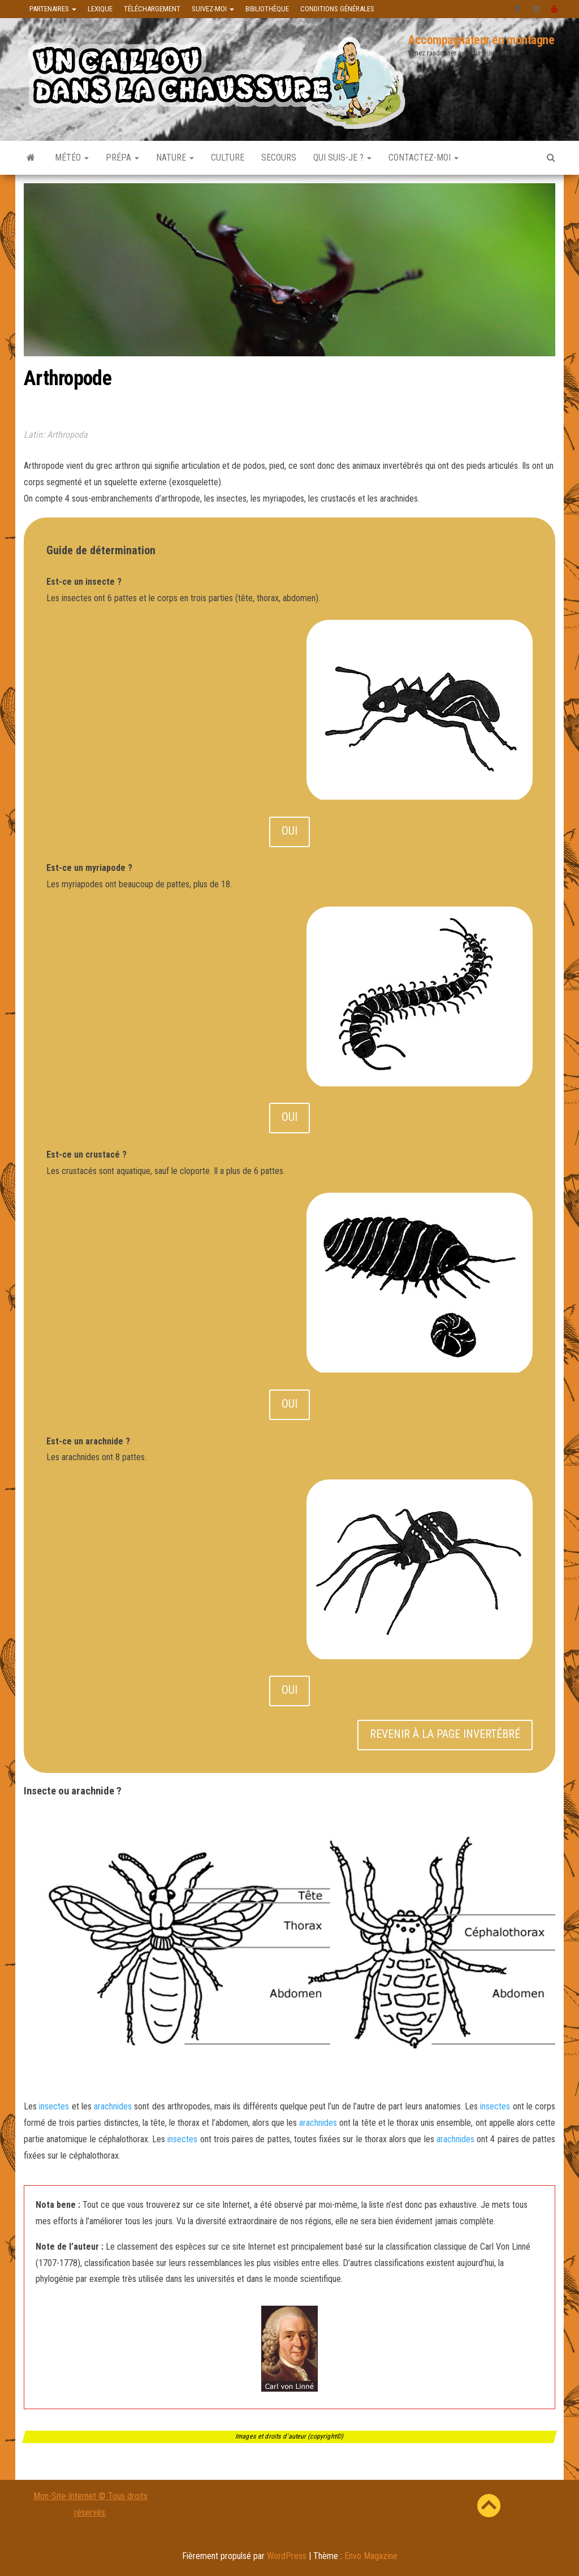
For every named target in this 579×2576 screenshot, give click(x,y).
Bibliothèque (267, 9)
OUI (289, 831)
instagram (537, 9)
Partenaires (52, 9)
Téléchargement (152, 9)
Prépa (122, 157)
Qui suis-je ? (342, 157)
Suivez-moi (213, 9)
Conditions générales (337, 9)
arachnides (113, 2106)
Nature (175, 157)
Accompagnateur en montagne (481, 40)
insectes (54, 2106)
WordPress (286, 2556)
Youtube (555, 9)
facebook (518, 9)
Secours (278, 157)
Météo (72, 157)
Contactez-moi (423, 157)
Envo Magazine (370, 2556)
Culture (227, 157)
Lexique (100, 9)
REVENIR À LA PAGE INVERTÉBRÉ (445, 1734)
